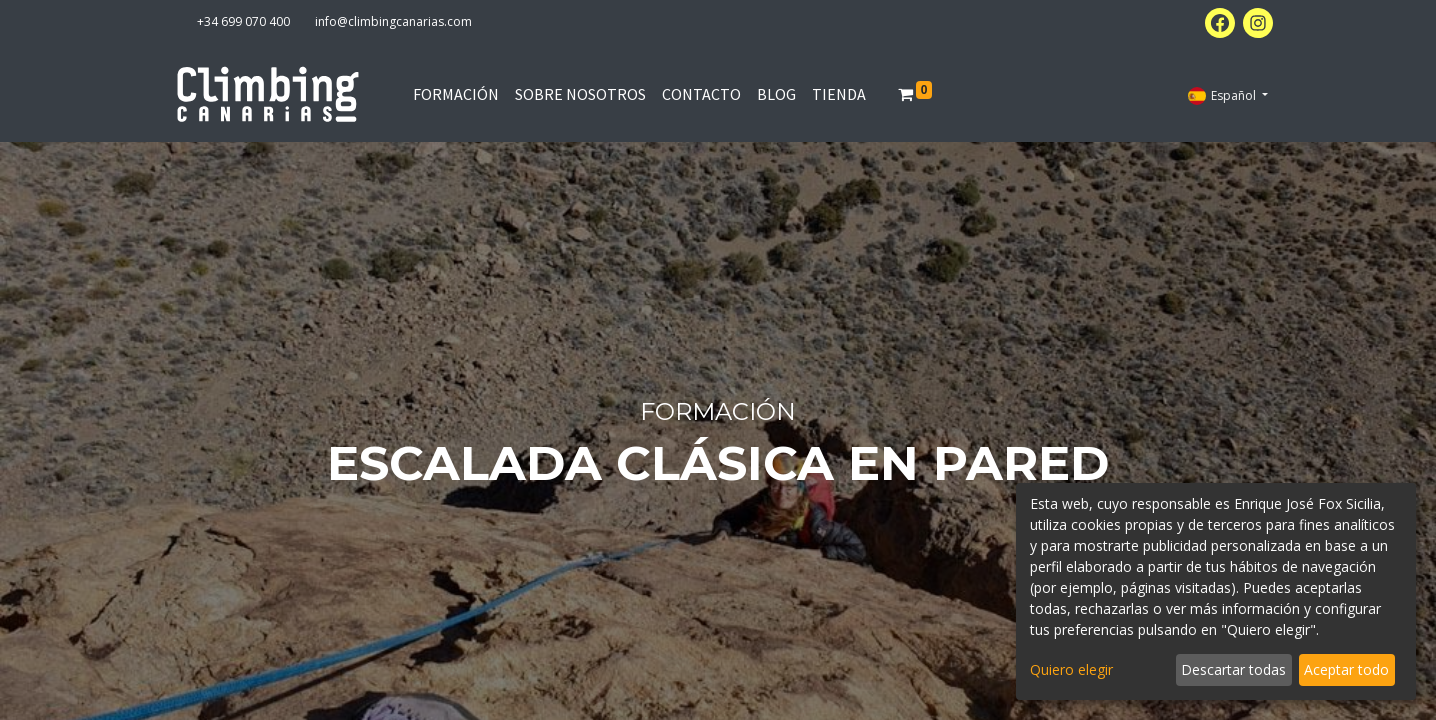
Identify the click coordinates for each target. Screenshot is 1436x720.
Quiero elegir (1071, 669)
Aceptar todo (1346, 669)
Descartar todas (1233, 669)
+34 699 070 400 (243, 21)
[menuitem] (456, 94)
